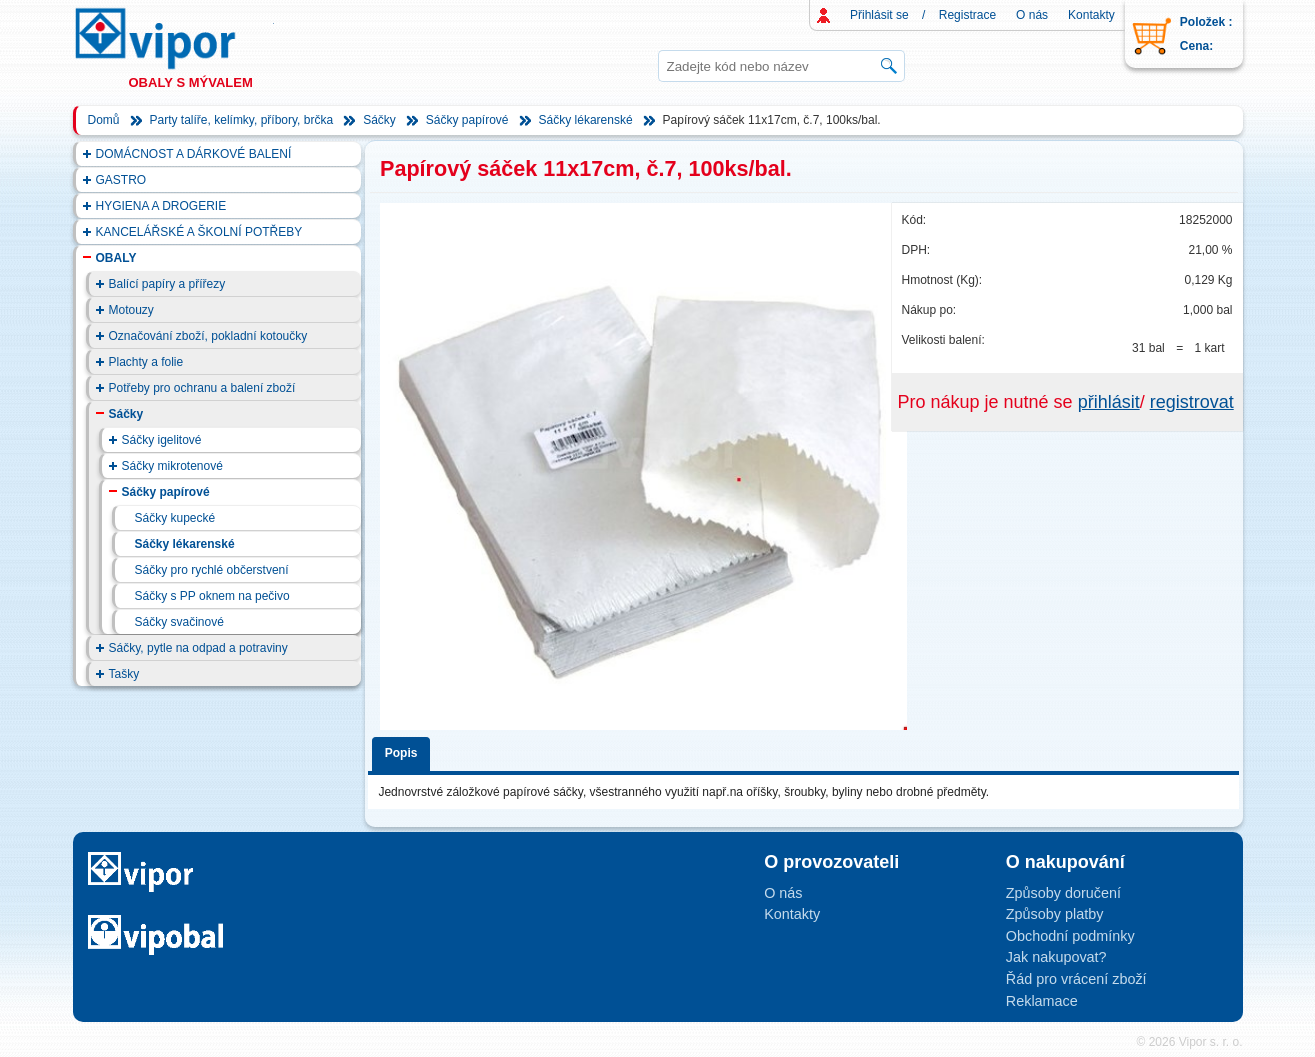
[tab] (404, 750)
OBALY (116, 258)
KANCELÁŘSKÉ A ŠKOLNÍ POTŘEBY (199, 232)
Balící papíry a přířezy (167, 284)
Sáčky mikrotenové (172, 466)
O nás (1032, 15)
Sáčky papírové (467, 120)
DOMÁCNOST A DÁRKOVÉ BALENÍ (194, 154)
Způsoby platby (1055, 914)
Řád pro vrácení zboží (1076, 979)
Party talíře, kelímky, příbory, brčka (242, 120)
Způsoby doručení (1063, 893)
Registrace (967, 15)
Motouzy (131, 310)
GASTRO (121, 180)
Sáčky (379, 120)
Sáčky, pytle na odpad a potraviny (198, 648)
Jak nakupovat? (1056, 957)
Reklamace (1042, 1001)
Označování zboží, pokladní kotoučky (208, 336)
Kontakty (1091, 15)
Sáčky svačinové (179, 622)
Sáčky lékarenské (586, 120)
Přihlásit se (879, 15)
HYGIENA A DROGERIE (161, 206)
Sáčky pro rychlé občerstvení (212, 570)
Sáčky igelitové (162, 440)
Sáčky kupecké (175, 518)
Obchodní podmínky (1070, 936)
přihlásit (1109, 402)
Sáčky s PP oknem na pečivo (212, 596)
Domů (104, 120)
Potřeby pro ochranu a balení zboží (202, 388)
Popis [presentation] (401, 753)
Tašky (124, 674)
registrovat (1192, 402)
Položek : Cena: (1206, 34)
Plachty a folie (146, 362)
